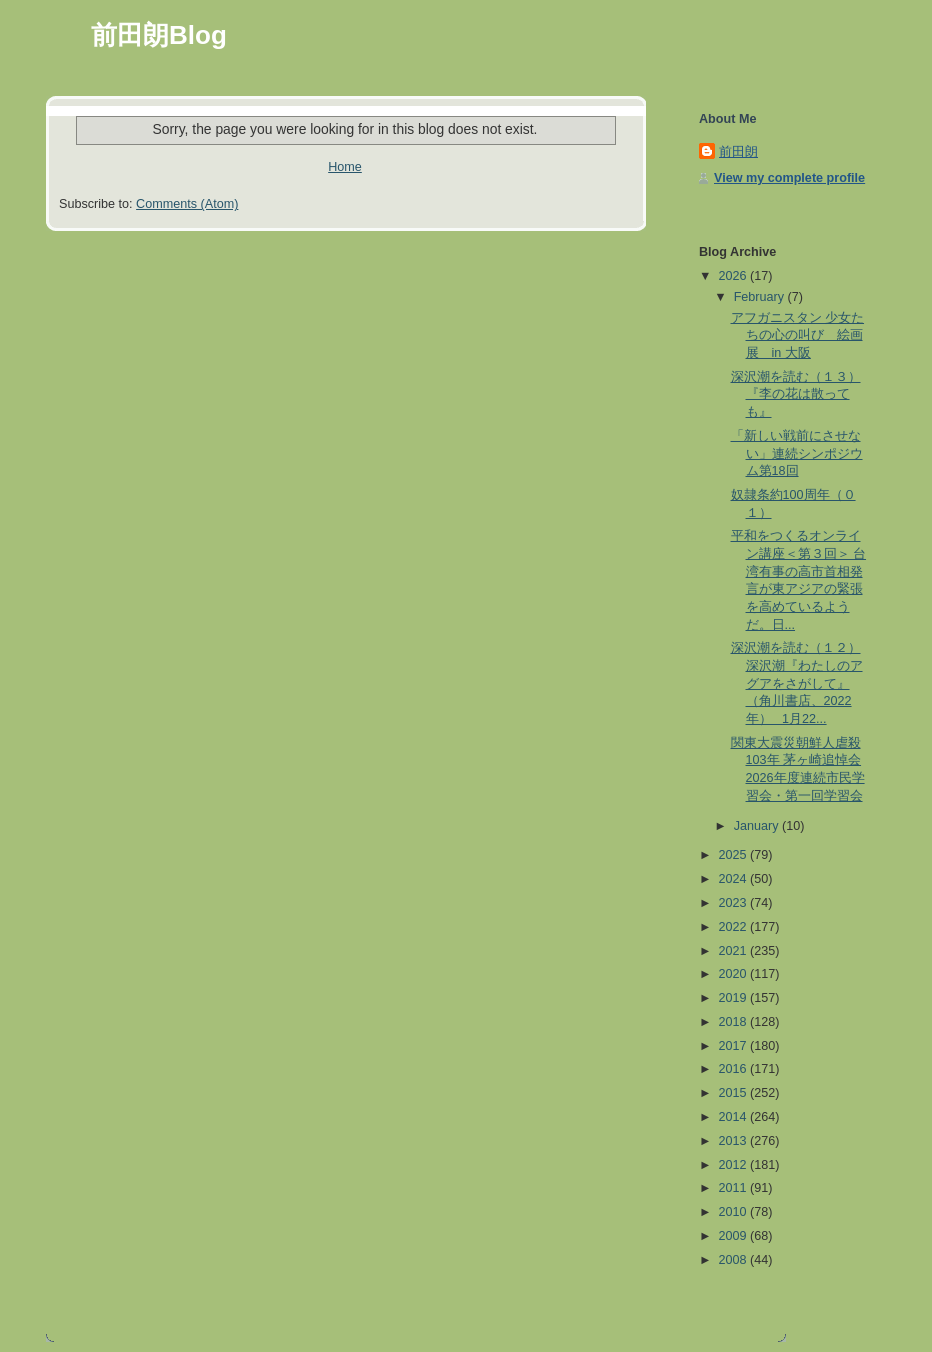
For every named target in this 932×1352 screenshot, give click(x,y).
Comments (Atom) (187, 204)
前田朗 (738, 152)
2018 (735, 1022)
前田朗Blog (159, 35)
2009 (735, 1236)
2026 (735, 276)
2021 (735, 951)
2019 (735, 998)
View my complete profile (789, 178)
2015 (735, 1093)
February (761, 297)
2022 (735, 927)
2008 (735, 1260)
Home (345, 167)
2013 (735, 1141)
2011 (735, 1188)
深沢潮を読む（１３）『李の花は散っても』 (796, 394)
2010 (735, 1212)
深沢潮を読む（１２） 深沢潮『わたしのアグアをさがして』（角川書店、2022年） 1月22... (797, 683)
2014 (735, 1117)
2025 (735, 855)
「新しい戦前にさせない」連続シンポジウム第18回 (797, 453)
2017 (735, 1046)
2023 (735, 903)
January (758, 826)
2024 (735, 879)
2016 (735, 1069)
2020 (735, 974)
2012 (735, 1165)
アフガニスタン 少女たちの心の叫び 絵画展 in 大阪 (798, 335)
